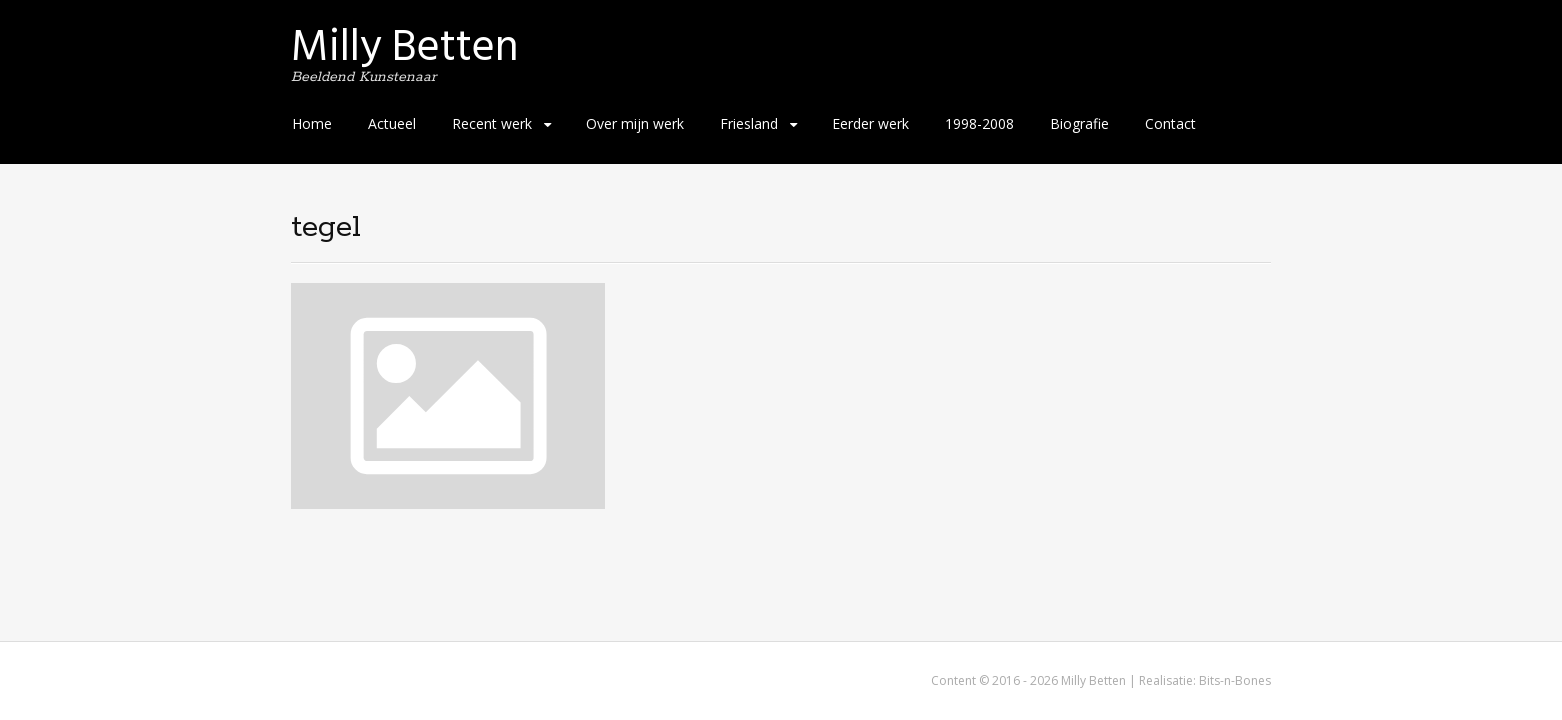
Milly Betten (405, 46)
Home (312, 123)
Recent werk (492, 123)
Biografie (1079, 123)
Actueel (392, 123)
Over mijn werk (635, 123)
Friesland (749, 123)
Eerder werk (870, 123)
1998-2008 (979, 123)
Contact (1170, 123)
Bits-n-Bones (1235, 680)
